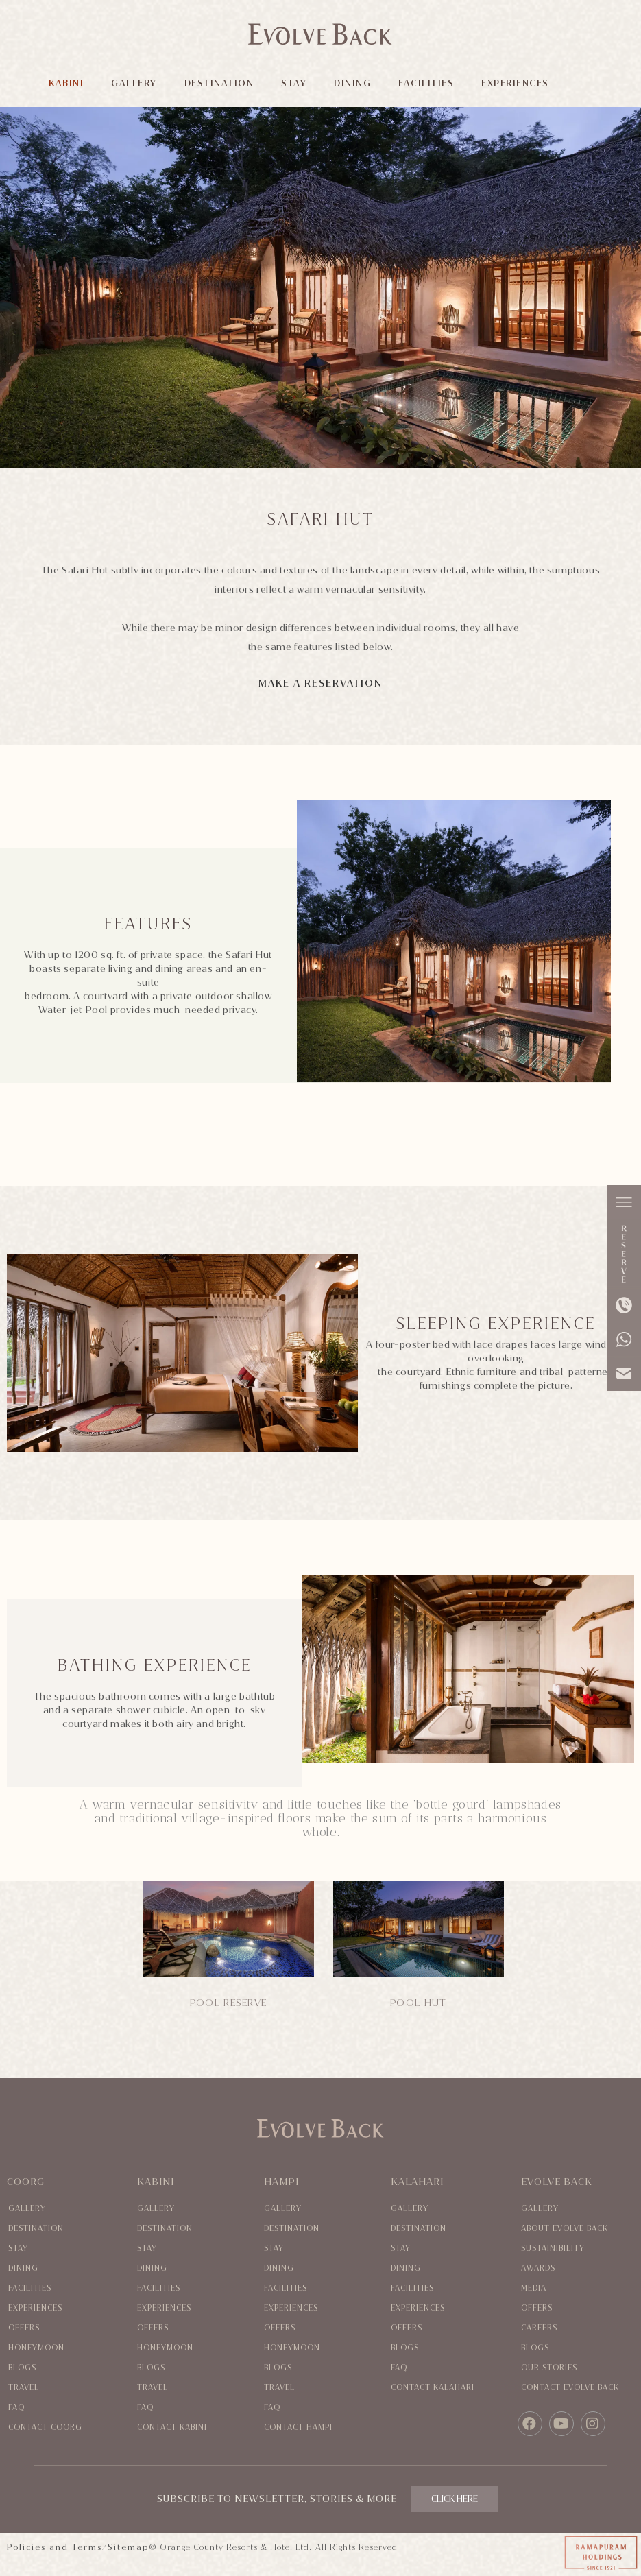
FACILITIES (427, 83)
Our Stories (549, 2368)
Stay (18, 2248)
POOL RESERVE (228, 2002)
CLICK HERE (454, 2499)
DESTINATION (219, 83)
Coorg (26, 2182)
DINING (353, 83)
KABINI (66, 83)
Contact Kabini (172, 2427)
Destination (36, 2228)
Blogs (22, 2368)
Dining (23, 2268)
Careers (539, 2328)
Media (533, 2288)
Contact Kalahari (432, 2388)
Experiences (35, 2308)
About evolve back (564, 2228)
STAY (294, 83)
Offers (24, 2328)
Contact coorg (45, 2427)
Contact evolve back (570, 2388)
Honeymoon (36, 2348)
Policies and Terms (54, 2547)
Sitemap (128, 2547)
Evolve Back (556, 2182)
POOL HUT (418, 2002)
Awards (538, 2268)
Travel (23, 2388)
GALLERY (135, 83)
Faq (16, 2407)
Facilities (29, 2288)
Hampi (281, 2182)
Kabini (155, 2182)
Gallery (27, 2209)
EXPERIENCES (516, 83)
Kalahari (417, 2182)
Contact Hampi (298, 2427)
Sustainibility (553, 2248)
